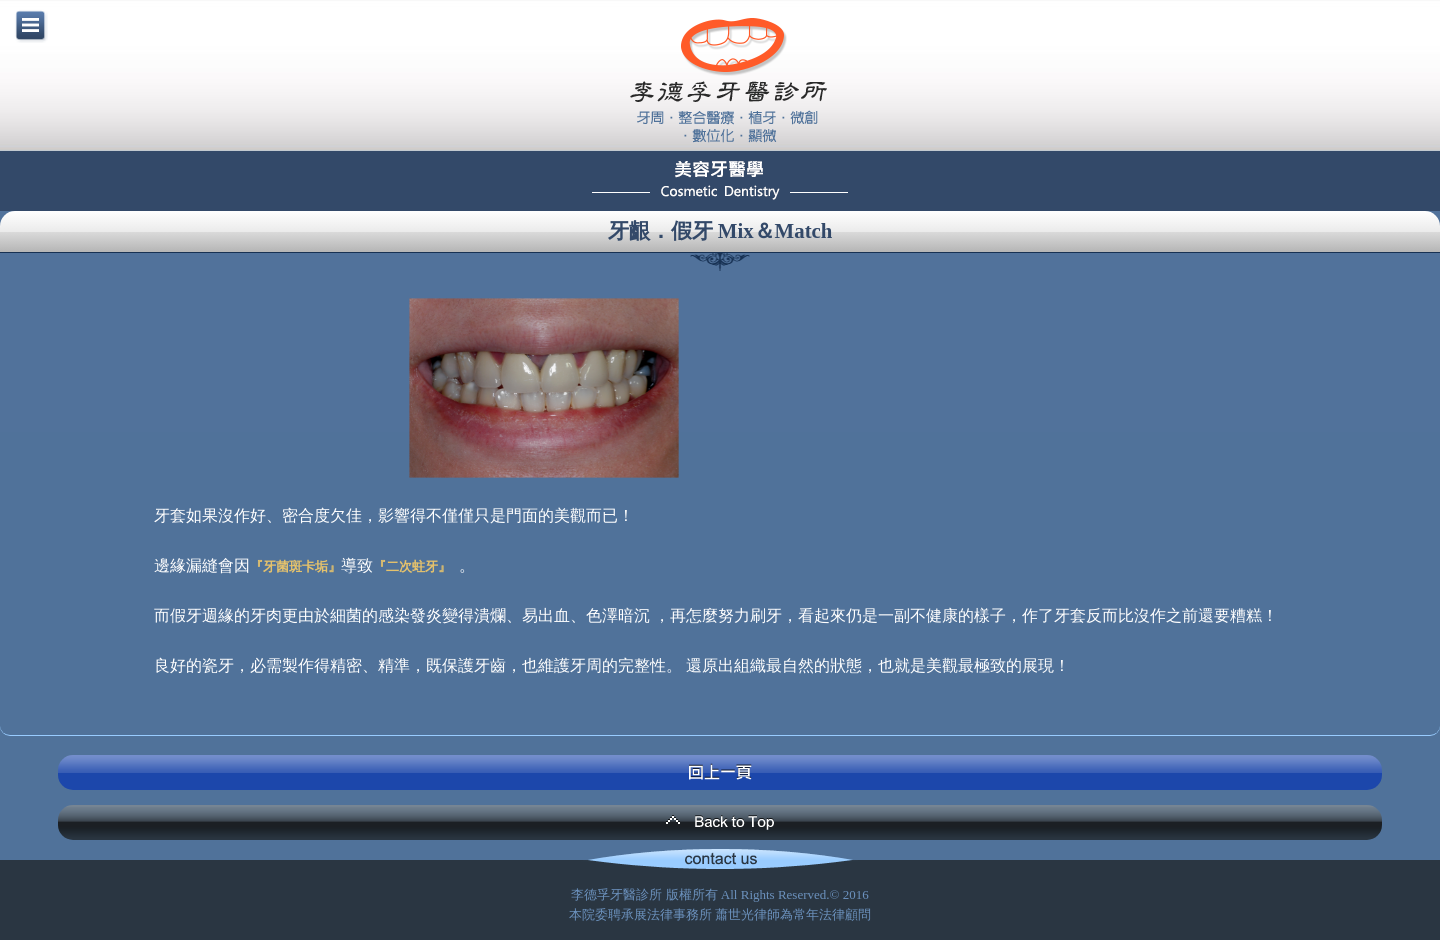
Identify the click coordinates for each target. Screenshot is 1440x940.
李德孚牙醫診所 (728, 80)
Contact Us (720, 861)
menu (30, 25)
